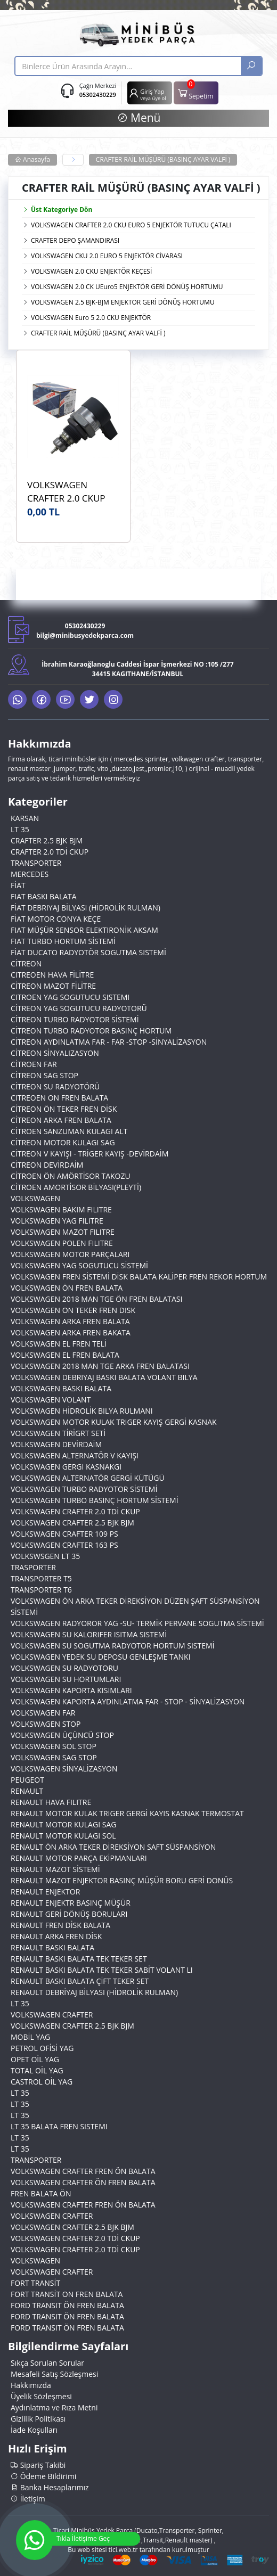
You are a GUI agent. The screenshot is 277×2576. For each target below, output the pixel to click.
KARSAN (25, 818)
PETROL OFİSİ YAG (42, 2048)
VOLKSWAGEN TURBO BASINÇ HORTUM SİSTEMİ (94, 1500)
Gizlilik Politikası (38, 2419)
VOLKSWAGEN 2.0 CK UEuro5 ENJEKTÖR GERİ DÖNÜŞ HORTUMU (127, 286)
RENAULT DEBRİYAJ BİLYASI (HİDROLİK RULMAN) (94, 1992)
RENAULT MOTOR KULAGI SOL (63, 1836)
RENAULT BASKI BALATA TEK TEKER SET (79, 1959)
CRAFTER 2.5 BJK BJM (47, 840)
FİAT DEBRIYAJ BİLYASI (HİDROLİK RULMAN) (85, 908)
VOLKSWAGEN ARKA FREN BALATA (70, 1321)
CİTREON (26, 963)
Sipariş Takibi (38, 2465)
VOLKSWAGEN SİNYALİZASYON (64, 1768)
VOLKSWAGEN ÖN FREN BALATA (67, 1288)
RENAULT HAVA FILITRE (51, 1802)
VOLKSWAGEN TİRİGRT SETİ (58, 1433)
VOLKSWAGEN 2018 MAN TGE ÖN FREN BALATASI (96, 1299)
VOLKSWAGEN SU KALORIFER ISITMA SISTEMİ (89, 1634)
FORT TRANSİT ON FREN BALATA (67, 2294)
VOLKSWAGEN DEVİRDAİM (56, 1444)
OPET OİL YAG (35, 2059)
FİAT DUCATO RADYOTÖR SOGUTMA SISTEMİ (88, 952)
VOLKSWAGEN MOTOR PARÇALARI (70, 1254)
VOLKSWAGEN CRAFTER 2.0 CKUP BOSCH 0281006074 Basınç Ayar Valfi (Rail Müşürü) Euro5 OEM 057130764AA (72, 492)
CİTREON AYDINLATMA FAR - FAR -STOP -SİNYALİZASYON (109, 1042)
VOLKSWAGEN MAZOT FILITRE (63, 1232)
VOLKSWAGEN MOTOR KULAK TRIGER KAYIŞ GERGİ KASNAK (114, 1422)
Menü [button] (139, 117)
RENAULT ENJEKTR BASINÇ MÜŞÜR (71, 1903)
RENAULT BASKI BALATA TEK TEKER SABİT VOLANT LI (102, 1970)
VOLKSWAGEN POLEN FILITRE (62, 1243)
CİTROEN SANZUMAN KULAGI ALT (69, 1131)
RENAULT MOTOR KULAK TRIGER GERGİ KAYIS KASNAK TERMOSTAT (127, 1813)
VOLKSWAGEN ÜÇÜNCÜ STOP (62, 1735)
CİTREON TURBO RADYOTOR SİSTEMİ (75, 1019)
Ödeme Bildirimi (43, 2476)
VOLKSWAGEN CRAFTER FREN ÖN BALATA (83, 2171)
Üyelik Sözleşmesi (41, 2396)
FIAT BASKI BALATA (44, 896)
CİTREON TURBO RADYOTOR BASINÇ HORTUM (91, 1031)
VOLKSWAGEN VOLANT (51, 1399)
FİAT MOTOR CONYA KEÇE (56, 919)
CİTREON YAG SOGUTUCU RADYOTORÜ (79, 1008)
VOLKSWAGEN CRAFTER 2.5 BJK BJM (72, 1522)
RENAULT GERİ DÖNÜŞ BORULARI (69, 1914)
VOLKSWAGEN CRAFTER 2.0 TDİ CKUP (75, 1511)
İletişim (28, 2498)
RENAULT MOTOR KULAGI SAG (63, 1824)
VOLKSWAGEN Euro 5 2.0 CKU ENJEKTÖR (91, 317)
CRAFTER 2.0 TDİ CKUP (49, 852)
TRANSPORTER (36, 863)
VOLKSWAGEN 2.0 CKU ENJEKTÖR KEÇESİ (91, 271)
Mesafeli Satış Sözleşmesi (54, 2374)
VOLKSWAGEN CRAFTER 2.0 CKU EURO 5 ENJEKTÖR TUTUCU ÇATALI (131, 224)
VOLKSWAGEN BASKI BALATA (61, 1388)
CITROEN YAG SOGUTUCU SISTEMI (70, 997)
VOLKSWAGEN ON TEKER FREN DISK (73, 1310)
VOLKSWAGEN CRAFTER (52, 2014)
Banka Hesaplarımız (50, 2487)
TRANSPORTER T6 (41, 1590)
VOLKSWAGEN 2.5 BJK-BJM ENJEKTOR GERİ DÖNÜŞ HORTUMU (123, 302)
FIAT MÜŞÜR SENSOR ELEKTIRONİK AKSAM (84, 930)
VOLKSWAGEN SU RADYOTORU (64, 1668)
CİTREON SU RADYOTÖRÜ (55, 1086)
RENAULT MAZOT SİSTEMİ (55, 1869)
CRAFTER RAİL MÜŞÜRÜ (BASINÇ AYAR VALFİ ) (163, 159)
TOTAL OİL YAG (37, 2070)
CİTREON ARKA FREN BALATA (61, 1120)
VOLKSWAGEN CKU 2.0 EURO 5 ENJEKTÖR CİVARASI (107, 255)
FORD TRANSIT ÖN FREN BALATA (67, 2305)
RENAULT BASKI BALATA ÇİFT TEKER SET (80, 1981)
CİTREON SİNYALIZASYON (55, 1053)
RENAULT (27, 1791)
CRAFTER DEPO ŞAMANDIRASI (75, 240)
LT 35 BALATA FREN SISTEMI (59, 2126)
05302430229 (97, 95)
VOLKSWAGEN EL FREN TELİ (59, 1344)
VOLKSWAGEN (35, 1198)
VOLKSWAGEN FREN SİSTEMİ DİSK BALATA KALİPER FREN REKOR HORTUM (139, 1276)
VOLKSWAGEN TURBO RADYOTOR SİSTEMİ (84, 1489)
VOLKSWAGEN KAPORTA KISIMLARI (71, 1690)
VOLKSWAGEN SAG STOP (54, 1757)
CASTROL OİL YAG (41, 2082)
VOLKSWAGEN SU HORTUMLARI (66, 1679)
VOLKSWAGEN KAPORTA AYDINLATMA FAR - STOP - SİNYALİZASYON (128, 1701)
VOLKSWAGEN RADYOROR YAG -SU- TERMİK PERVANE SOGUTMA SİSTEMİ (137, 1623)
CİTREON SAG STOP (44, 1075)
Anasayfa (32, 159)
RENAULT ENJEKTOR (45, 1891)
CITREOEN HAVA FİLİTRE (52, 975)
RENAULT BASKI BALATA (52, 1947)
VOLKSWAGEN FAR (43, 1713)
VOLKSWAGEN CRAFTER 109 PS (64, 1534)
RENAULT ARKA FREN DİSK (56, 1936)
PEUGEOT (27, 1780)
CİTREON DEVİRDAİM (47, 1165)
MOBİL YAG (30, 2037)
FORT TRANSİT (35, 2283)
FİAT (18, 885)
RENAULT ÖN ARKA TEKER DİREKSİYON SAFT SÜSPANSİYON (113, 1847)
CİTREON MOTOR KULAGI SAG (63, 1142)
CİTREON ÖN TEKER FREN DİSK (64, 1109)
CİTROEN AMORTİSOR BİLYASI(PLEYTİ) (76, 1187)
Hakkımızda (31, 2385)
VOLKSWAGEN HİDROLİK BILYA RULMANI (82, 1411)
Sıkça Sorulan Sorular (47, 2363)
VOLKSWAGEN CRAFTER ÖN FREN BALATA (83, 2182)
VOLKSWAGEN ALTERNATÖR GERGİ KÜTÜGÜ (88, 1478)
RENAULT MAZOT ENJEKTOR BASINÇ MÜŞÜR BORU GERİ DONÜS (122, 1880)
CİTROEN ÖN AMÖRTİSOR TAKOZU (71, 1176)
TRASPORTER (33, 1567)
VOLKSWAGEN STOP (45, 1724)
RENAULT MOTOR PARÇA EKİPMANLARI (79, 1858)
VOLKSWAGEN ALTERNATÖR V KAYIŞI (74, 1455)
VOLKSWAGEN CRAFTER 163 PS (64, 1545)
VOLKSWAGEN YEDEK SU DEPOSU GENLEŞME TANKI (101, 1657)
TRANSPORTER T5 (41, 1578)
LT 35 (20, 829)
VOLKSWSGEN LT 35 (45, 1556)
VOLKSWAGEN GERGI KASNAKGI (66, 1467)
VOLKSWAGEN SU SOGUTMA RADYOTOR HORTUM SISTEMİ (112, 1645)
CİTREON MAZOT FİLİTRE (53, 986)
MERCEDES (29, 874)
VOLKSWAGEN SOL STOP (53, 1746)
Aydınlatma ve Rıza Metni (54, 2407)
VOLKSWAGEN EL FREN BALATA (65, 1355)
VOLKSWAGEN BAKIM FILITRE (61, 1209)
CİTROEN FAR (34, 1064)
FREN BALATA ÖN (41, 2193)
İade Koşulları (34, 2430)
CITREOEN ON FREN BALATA (59, 1098)
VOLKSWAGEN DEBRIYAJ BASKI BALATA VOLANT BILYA (104, 1377)
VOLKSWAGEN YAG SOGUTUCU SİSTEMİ (79, 1265)
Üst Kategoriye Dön (57, 209)
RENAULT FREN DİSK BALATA (60, 1925)
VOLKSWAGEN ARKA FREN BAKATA (71, 1332)
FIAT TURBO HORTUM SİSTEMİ (63, 941)
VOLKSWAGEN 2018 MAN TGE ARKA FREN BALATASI (100, 1366)
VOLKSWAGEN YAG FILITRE (57, 1221)
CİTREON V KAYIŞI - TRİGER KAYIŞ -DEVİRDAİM (89, 1153)
